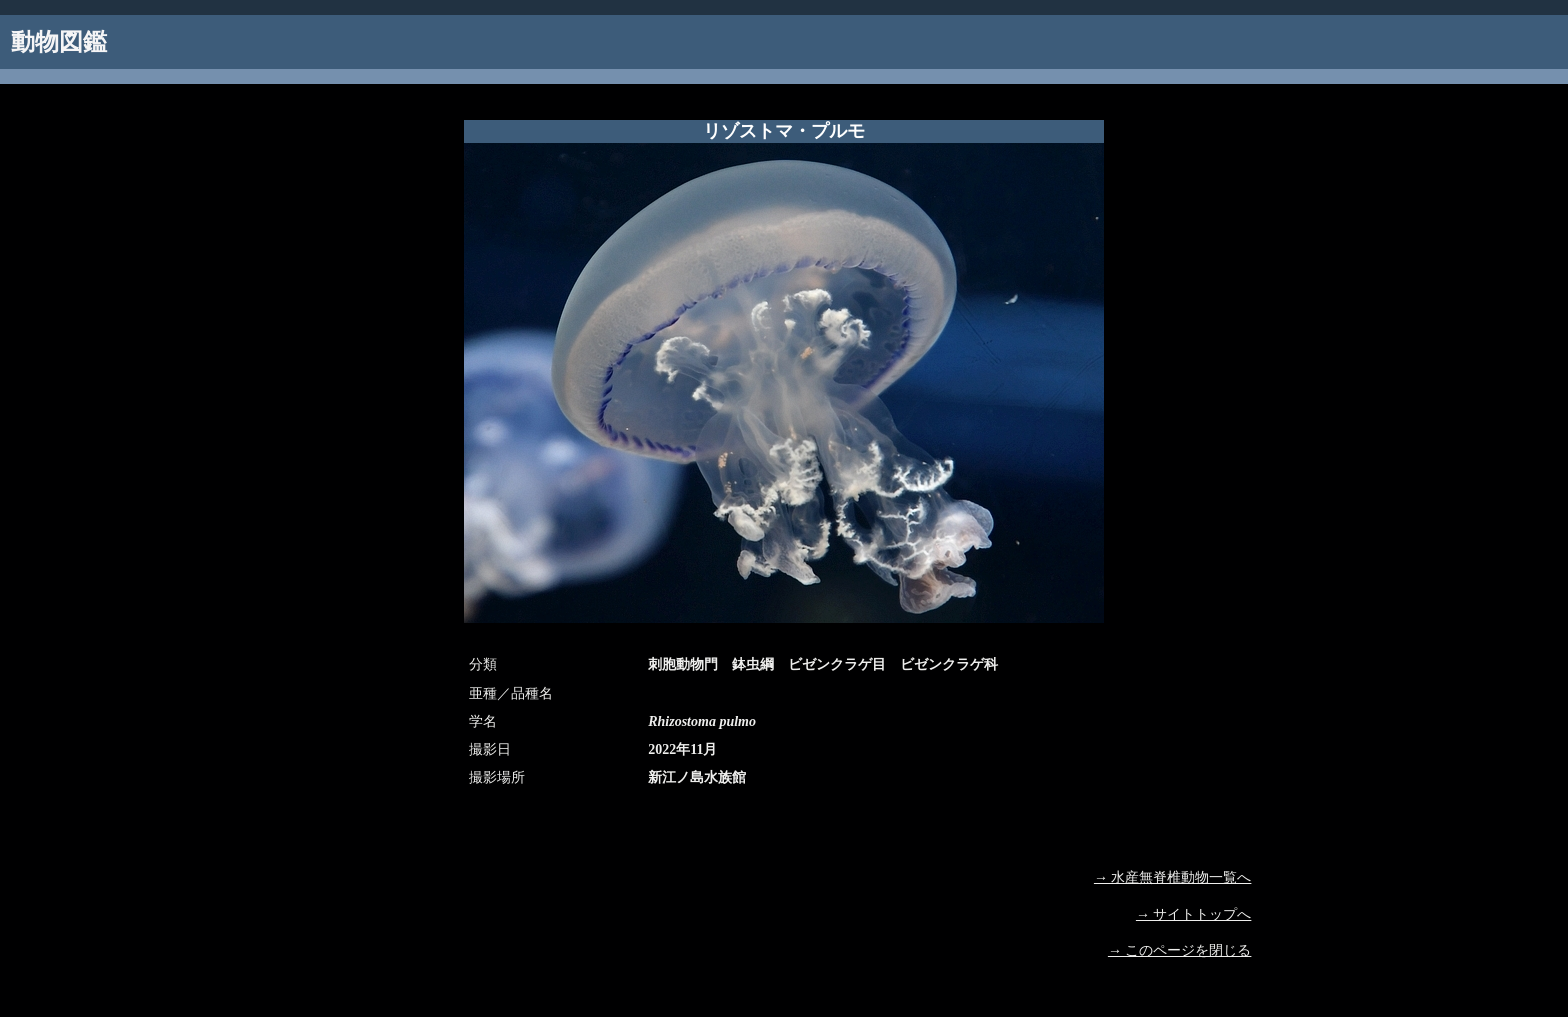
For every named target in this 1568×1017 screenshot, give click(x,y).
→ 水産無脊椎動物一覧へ (1173, 877)
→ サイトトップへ (1194, 914)
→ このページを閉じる (1180, 950)
